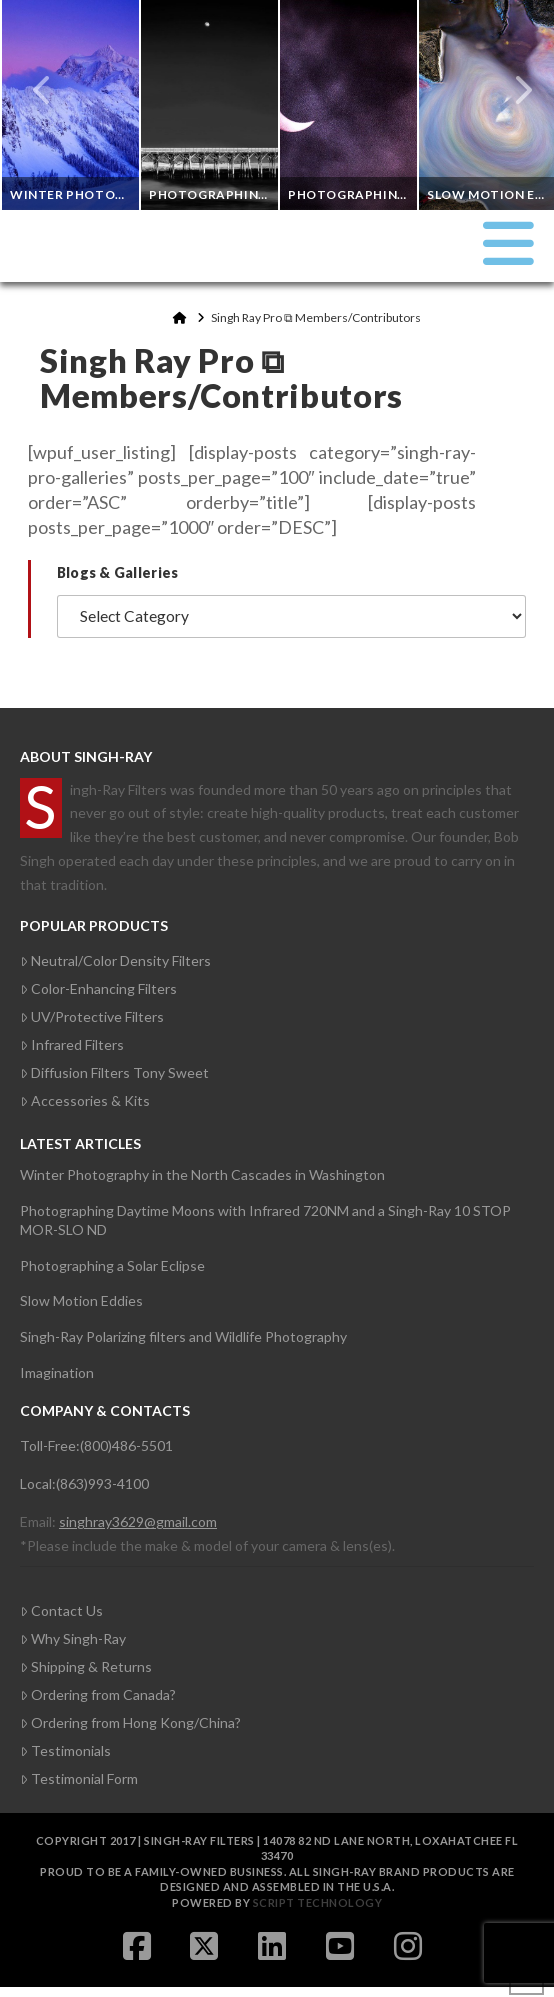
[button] (508, 243)
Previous (43, 90)
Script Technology (318, 1902)
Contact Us (61, 1610)
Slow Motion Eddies (81, 1300)
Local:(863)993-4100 (84, 1483)
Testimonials (65, 1750)
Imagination (57, 1372)
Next (512, 90)
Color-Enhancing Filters (98, 988)
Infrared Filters (72, 1044)
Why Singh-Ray (73, 1638)
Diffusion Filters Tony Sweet (114, 1072)
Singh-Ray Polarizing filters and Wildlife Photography (183, 1336)
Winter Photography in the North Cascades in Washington (202, 1174)
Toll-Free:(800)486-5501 (96, 1445)
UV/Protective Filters (92, 1016)
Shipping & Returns (86, 1666)
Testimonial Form (79, 1778)
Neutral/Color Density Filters (115, 960)
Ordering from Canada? (98, 1694)
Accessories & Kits (85, 1100)
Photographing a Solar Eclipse (112, 1265)
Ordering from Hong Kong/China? (130, 1722)
